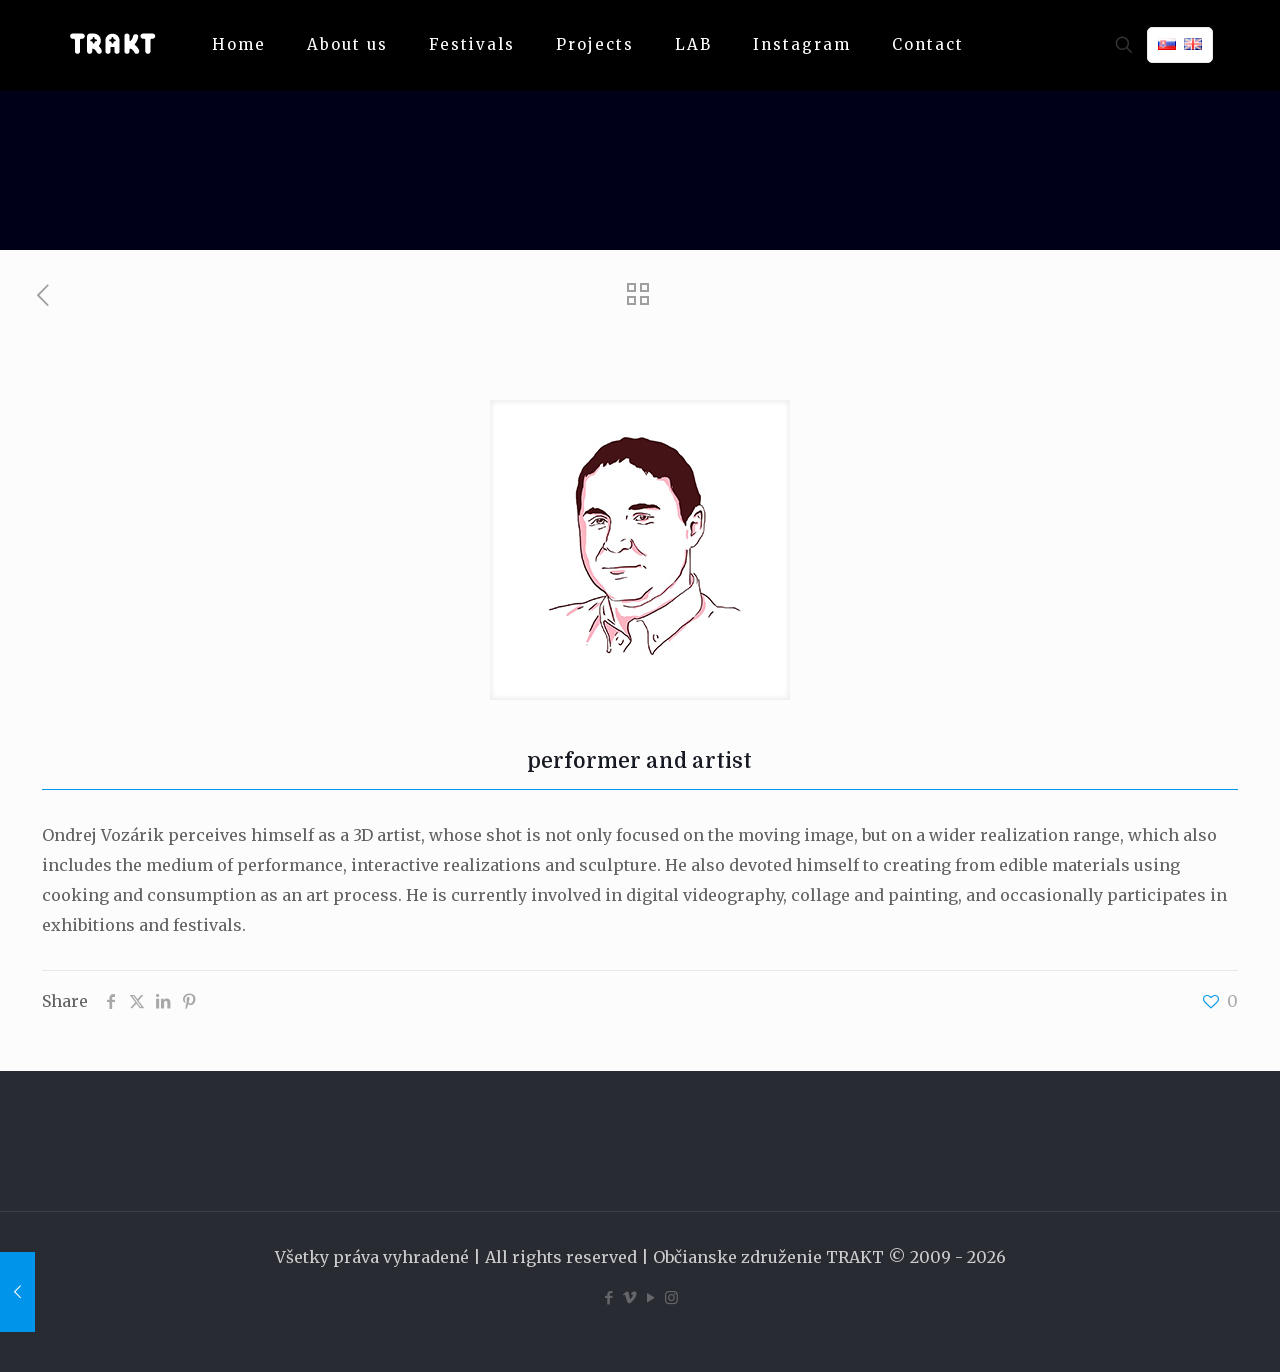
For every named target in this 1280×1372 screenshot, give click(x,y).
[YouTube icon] (650, 1297)
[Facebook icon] (608, 1297)
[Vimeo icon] (629, 1297)
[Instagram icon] (671, 1297)
